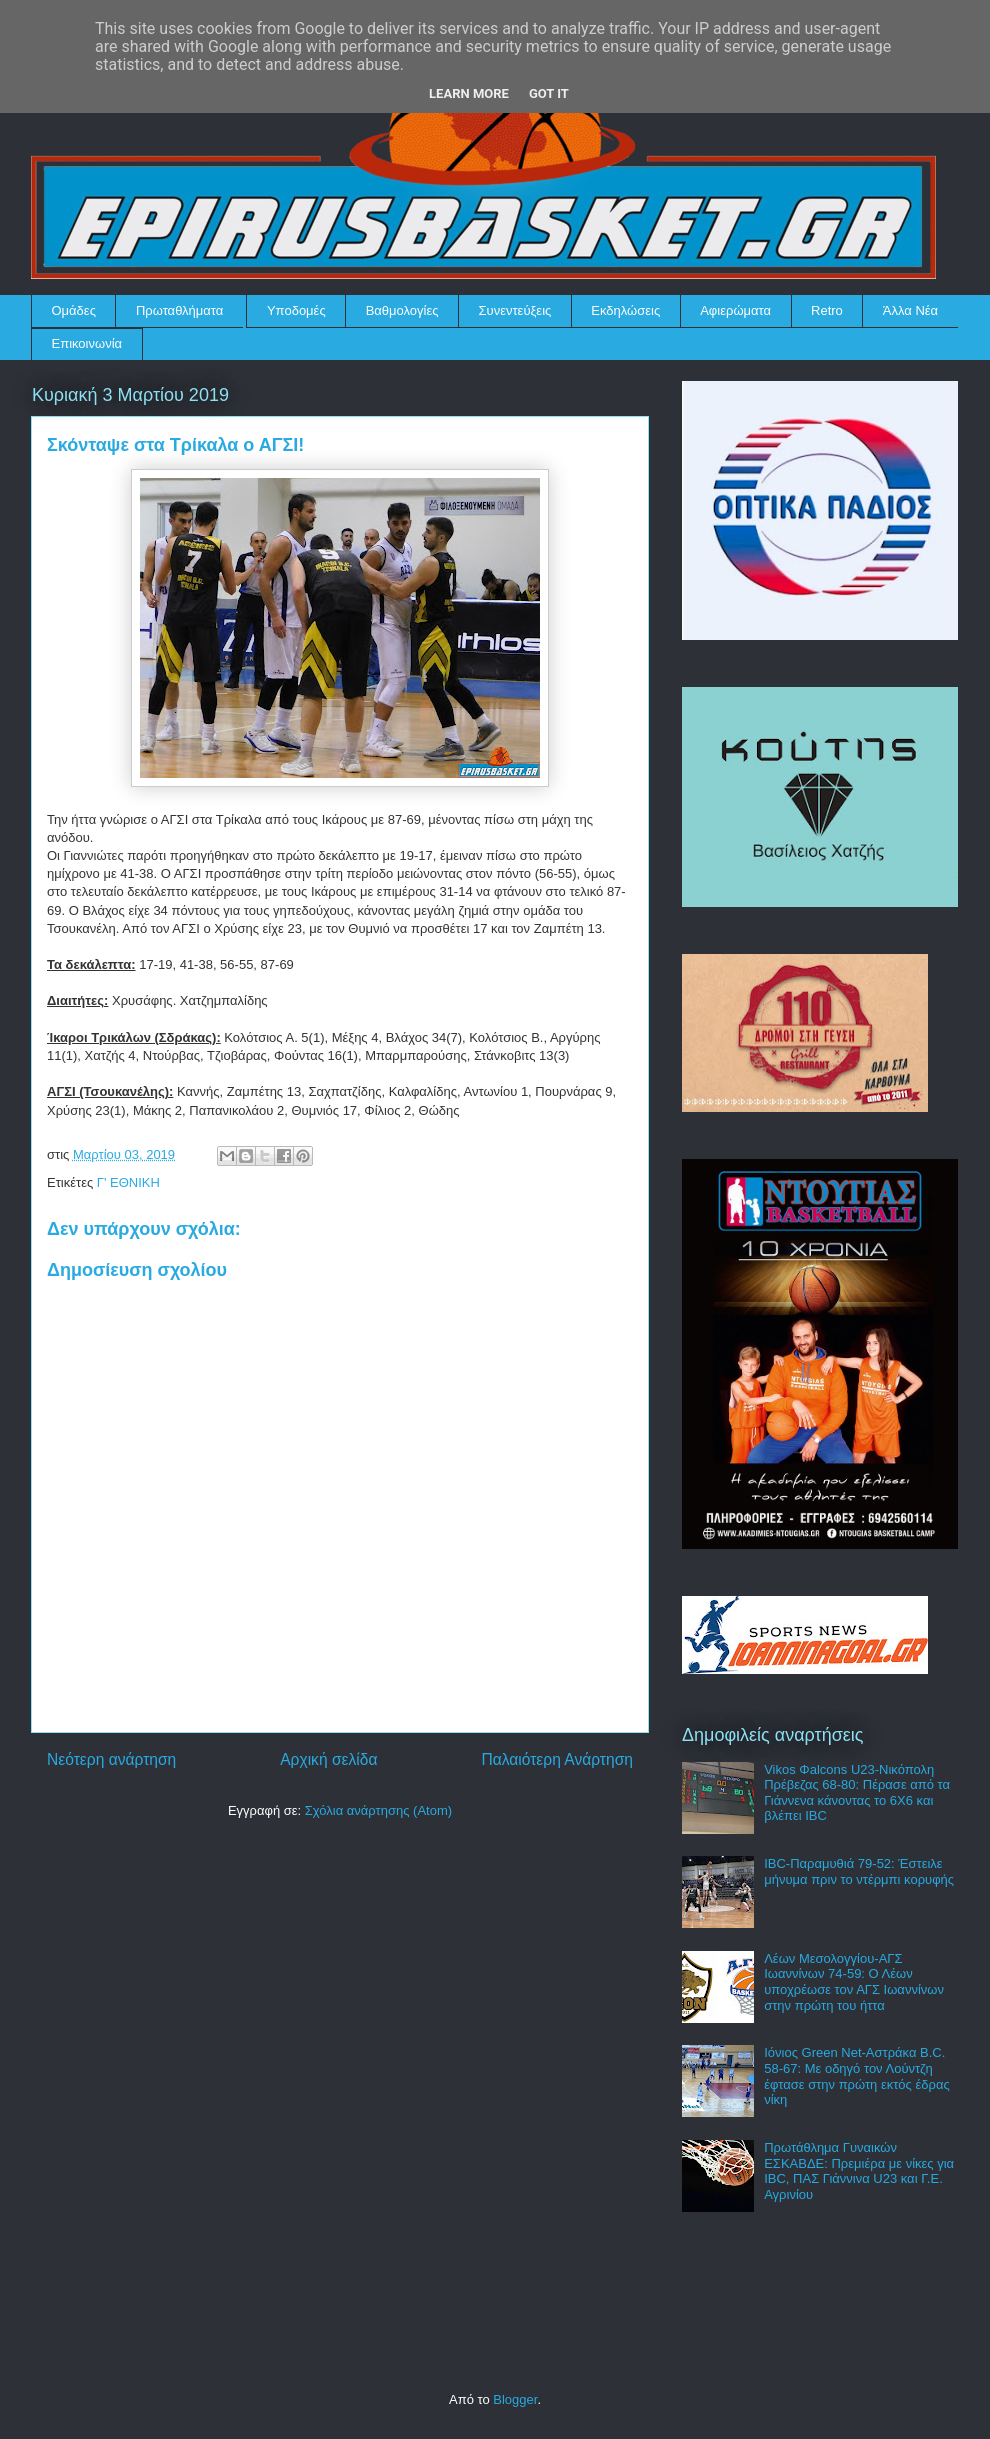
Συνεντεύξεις (515, 310)
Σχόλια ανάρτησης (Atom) (378, 1810)
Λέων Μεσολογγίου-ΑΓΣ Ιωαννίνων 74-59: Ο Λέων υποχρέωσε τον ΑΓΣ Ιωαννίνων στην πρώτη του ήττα (854, 1982)
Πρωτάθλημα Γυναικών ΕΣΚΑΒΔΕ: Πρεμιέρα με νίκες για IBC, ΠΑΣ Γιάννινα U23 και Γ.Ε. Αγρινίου (859, 2171)
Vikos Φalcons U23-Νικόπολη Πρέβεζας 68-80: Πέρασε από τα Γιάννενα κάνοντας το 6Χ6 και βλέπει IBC (857, 1793)
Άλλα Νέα (910, 310)
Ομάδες (74, 310)
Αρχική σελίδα (328, 1759)
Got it (549, 93)
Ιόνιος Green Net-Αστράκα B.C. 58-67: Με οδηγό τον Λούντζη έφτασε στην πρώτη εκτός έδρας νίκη (857, 2076)
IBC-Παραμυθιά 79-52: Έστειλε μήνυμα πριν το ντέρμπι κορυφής (859, 1871)
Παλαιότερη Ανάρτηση (557, 1759)
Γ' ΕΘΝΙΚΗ (128, 1182)
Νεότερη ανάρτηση (111, 1759)
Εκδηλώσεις (625, 310)
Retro (827, 310)
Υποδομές (296, 310)
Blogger (515, 2399)
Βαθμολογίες (402, 310)
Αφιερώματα (735, 310)
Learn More (469, 93)
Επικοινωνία (87, 343)
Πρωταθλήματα (179, 310)
